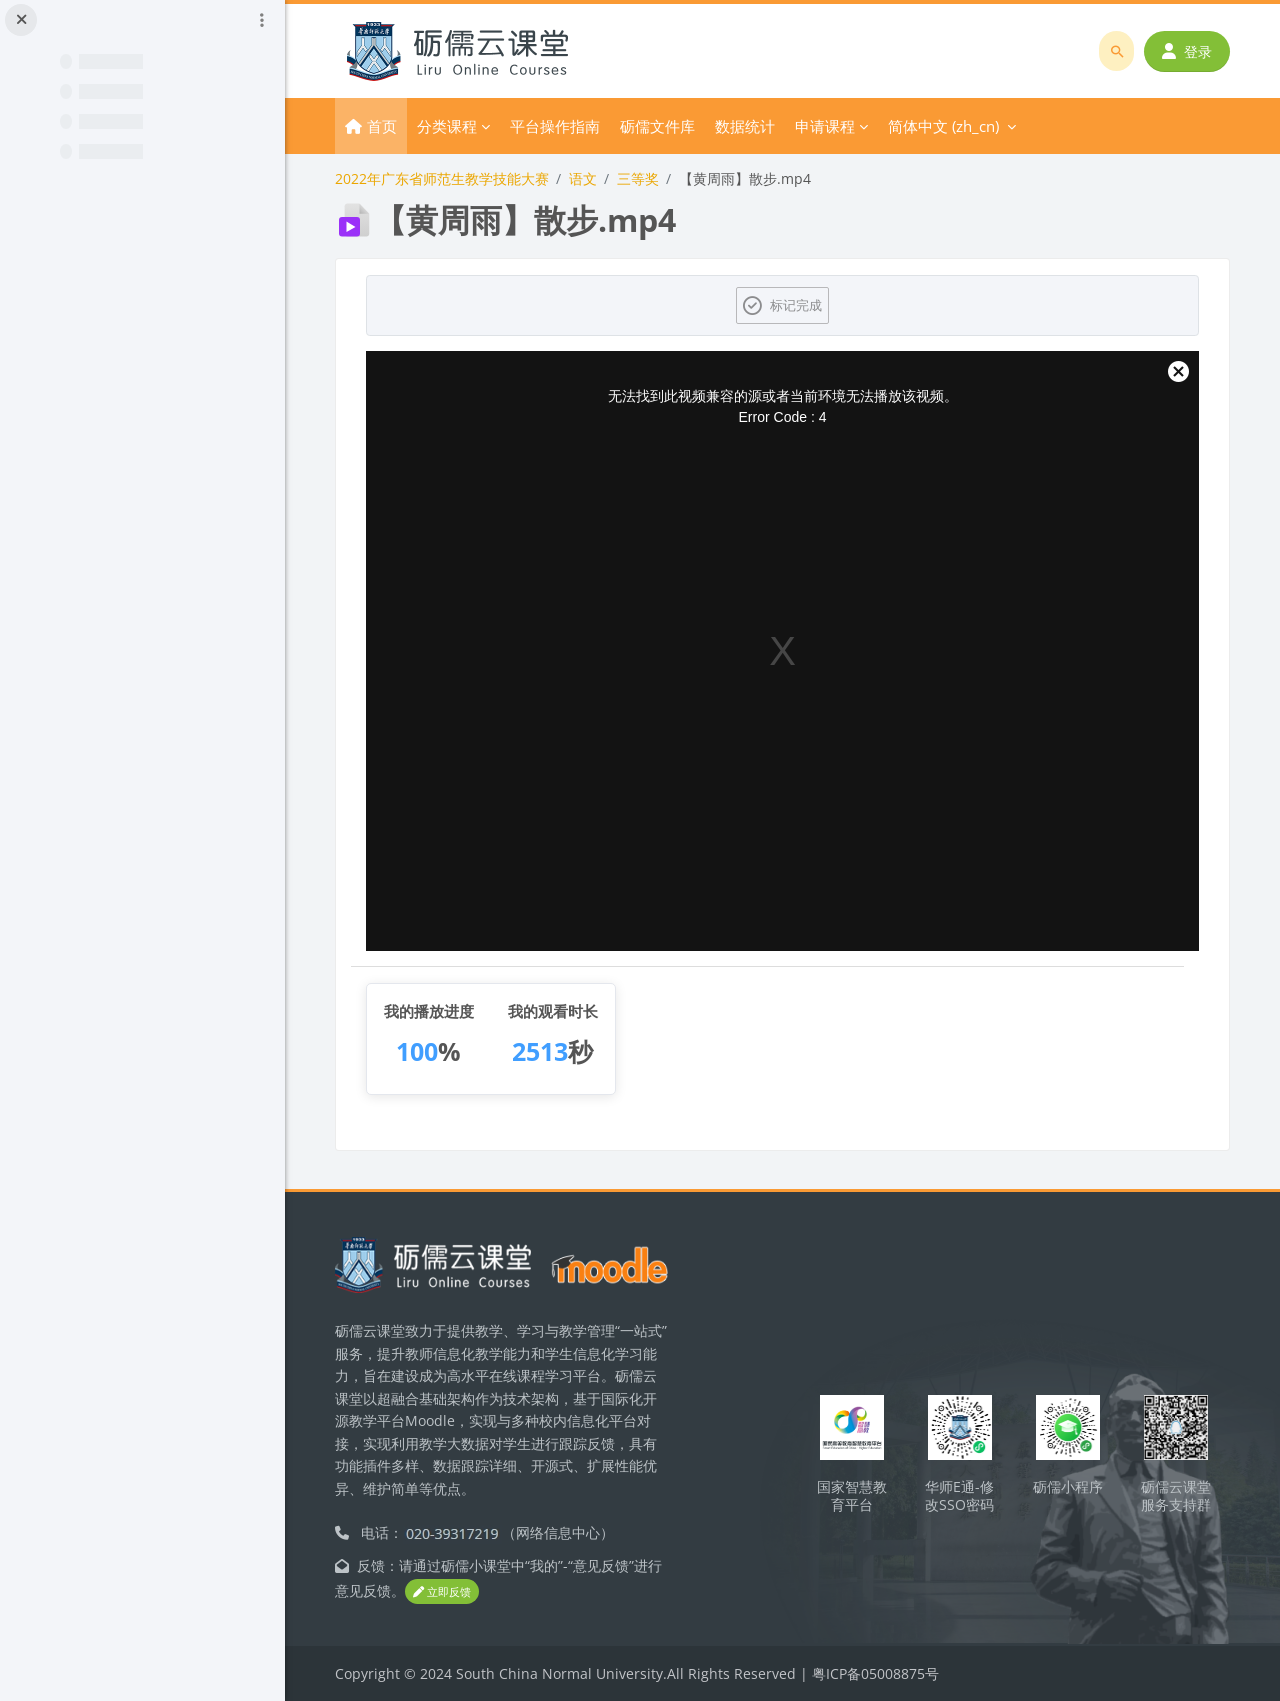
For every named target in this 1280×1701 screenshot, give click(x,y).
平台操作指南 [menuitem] (555, 126)
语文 (583, 178)
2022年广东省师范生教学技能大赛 (442, 178)
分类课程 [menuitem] (447, 126)
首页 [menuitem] (382, 126)
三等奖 (638, 178)
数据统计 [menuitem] (745, 126)
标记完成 (796, 305)
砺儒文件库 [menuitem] (657, 126)
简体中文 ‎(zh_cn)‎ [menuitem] (943, 126)
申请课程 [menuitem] (825, 126)
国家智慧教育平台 (852, 1496)
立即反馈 (442, 1591)
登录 (1187, 51)
